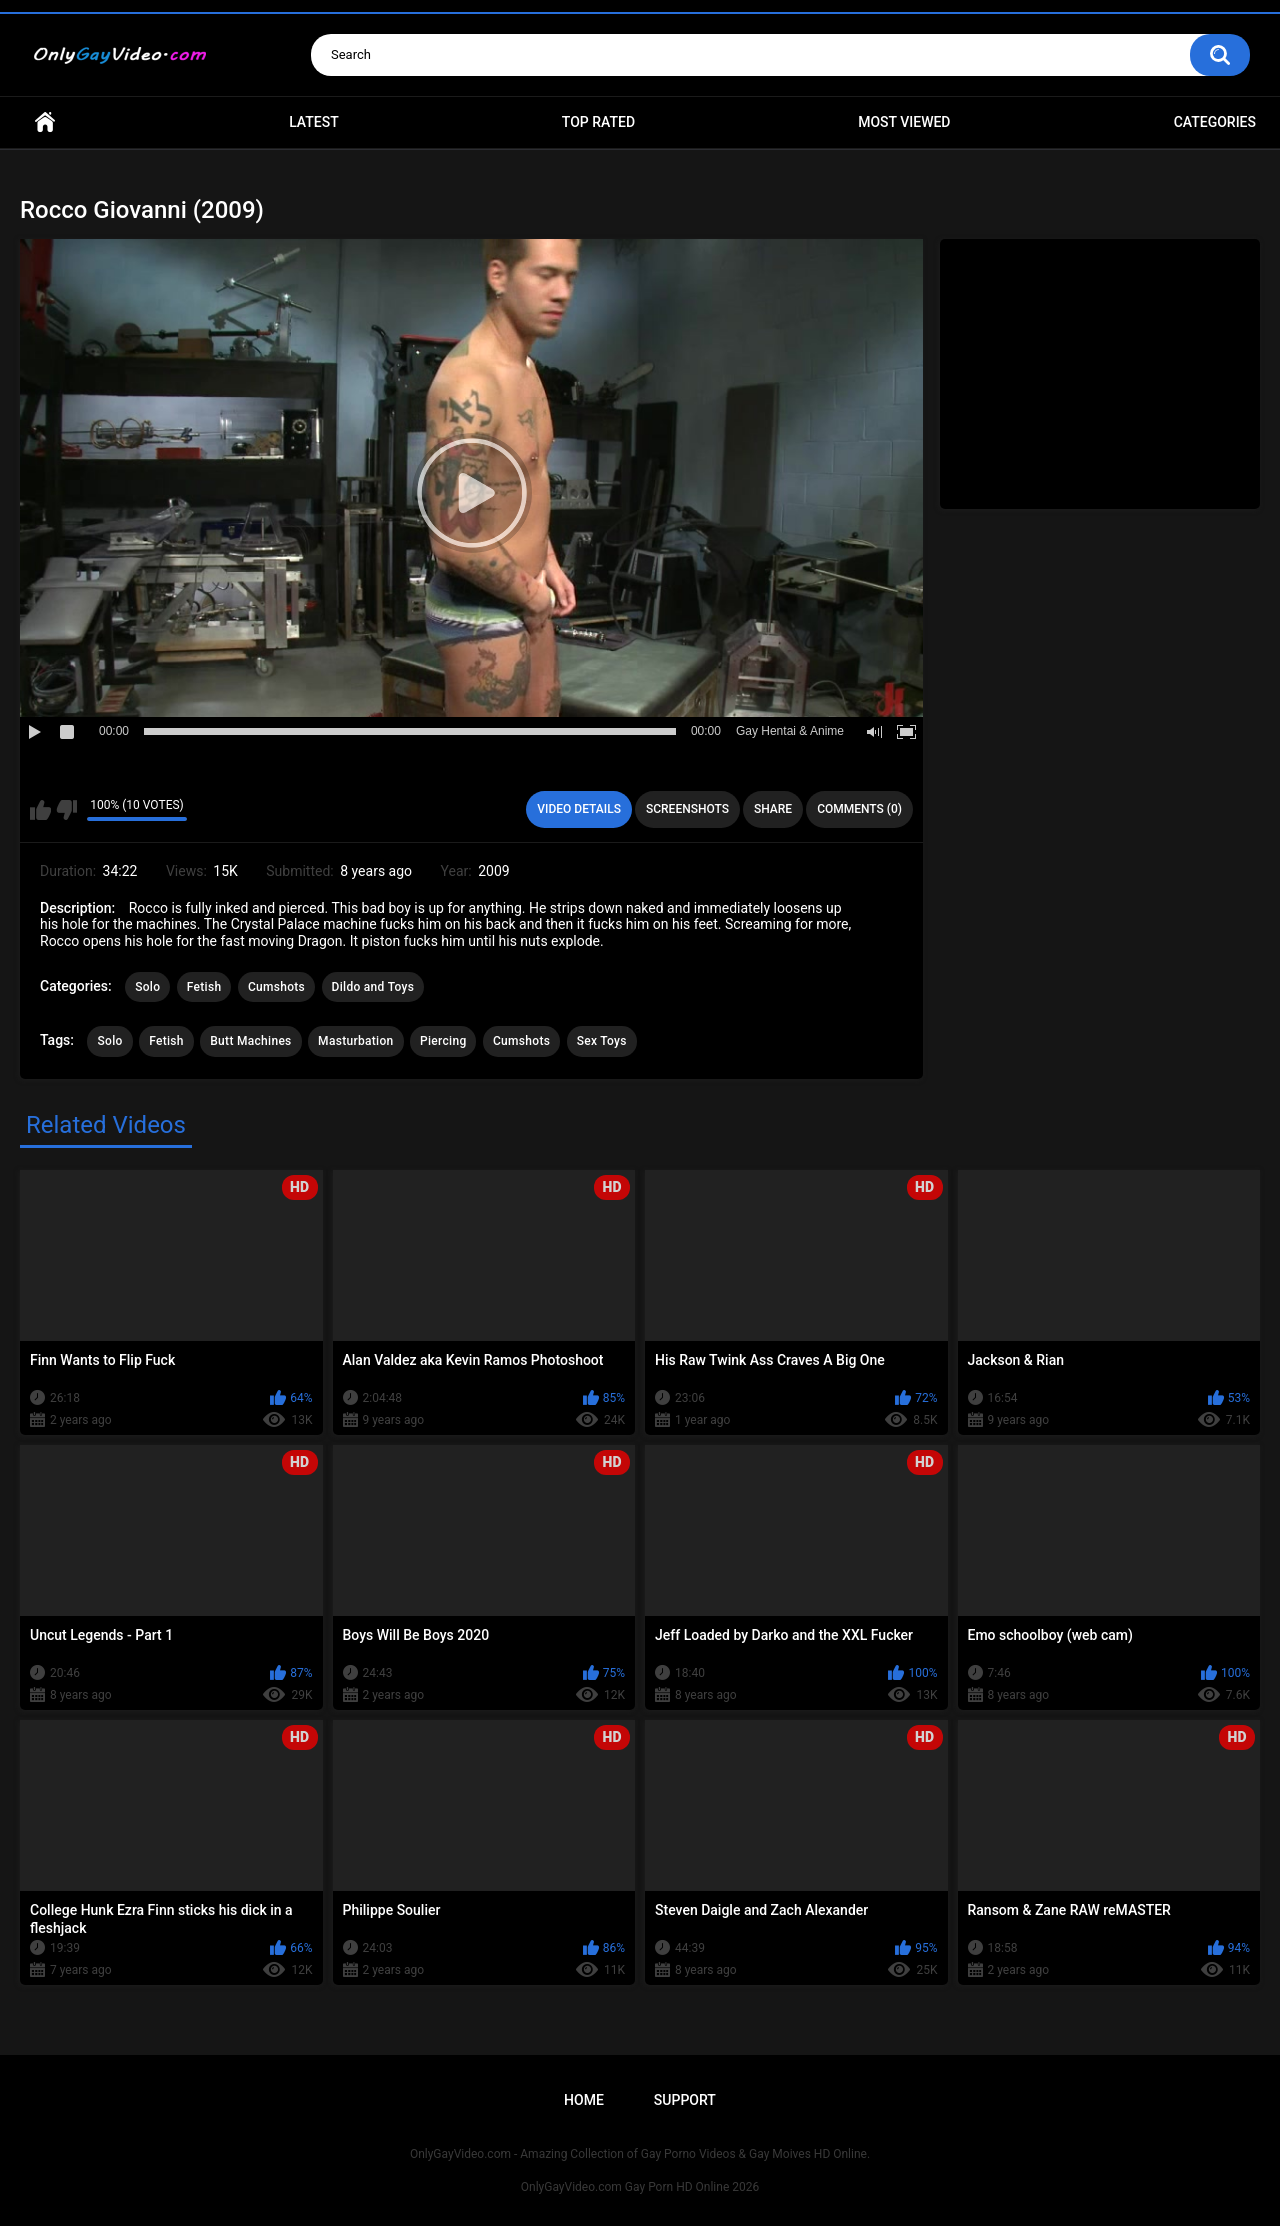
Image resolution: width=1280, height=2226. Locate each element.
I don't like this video (66, 810)
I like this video (40, 810)
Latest (314, 122)
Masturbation (355, 1041)
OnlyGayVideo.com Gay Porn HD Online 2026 (640, 2187)
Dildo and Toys (373, 987)
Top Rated (598, 122)
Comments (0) (859, 809)
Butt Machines (250, 1041)
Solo (147, 987)
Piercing (443, 1041)
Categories (1215, 122)
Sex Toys (602, 1041)
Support (685, 2100)
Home (45, 122)
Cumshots (276, 987)
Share (773, 809)
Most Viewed (904, 122)
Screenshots (687, 809)
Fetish (204, 987)
